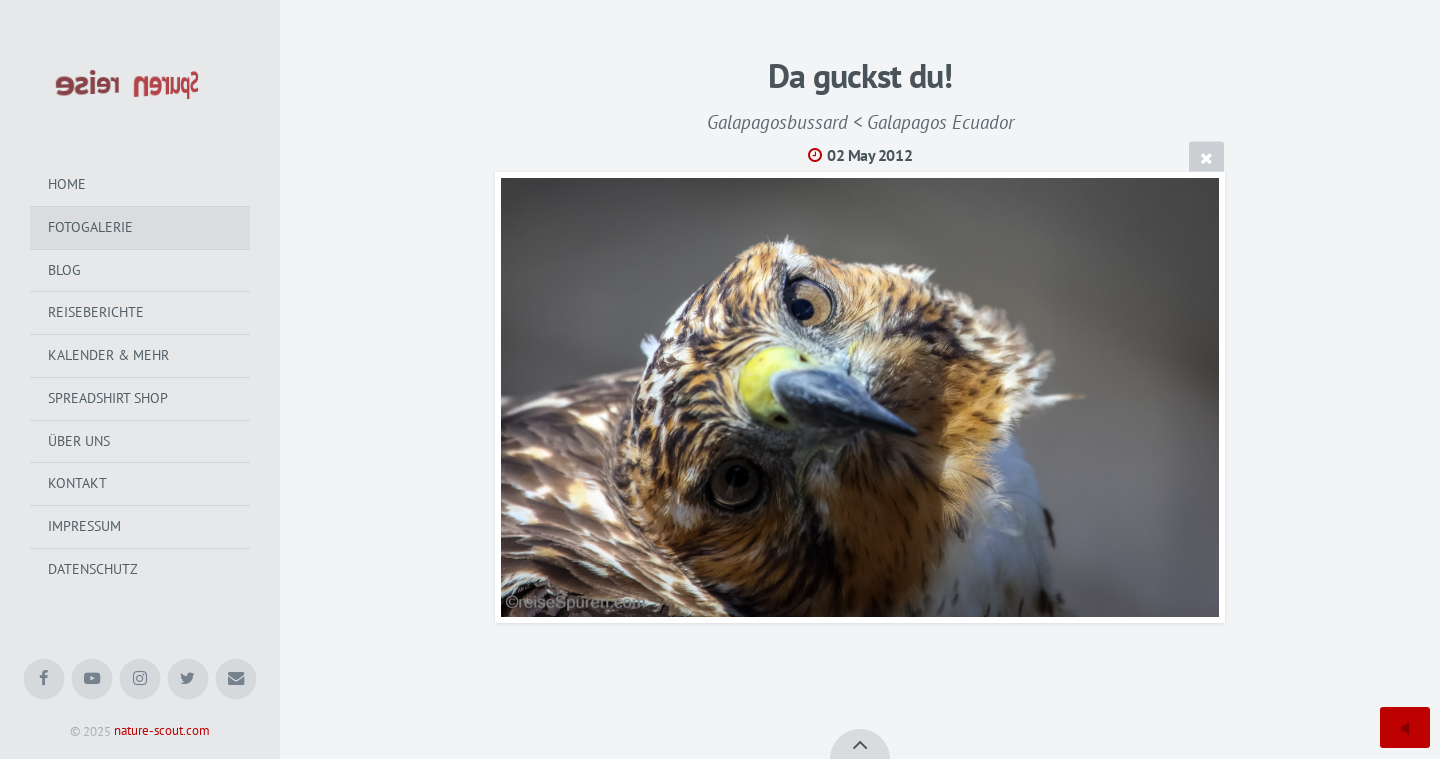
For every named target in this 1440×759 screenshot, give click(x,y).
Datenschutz (93, 569)
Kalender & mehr (108, 355)
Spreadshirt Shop (108, 398)
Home (67, 184)
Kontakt (77, 483)
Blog (64, 270)
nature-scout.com (162, 731)
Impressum (84, 526)
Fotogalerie (90, 227)
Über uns (79, 441)
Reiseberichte (96, 312)
